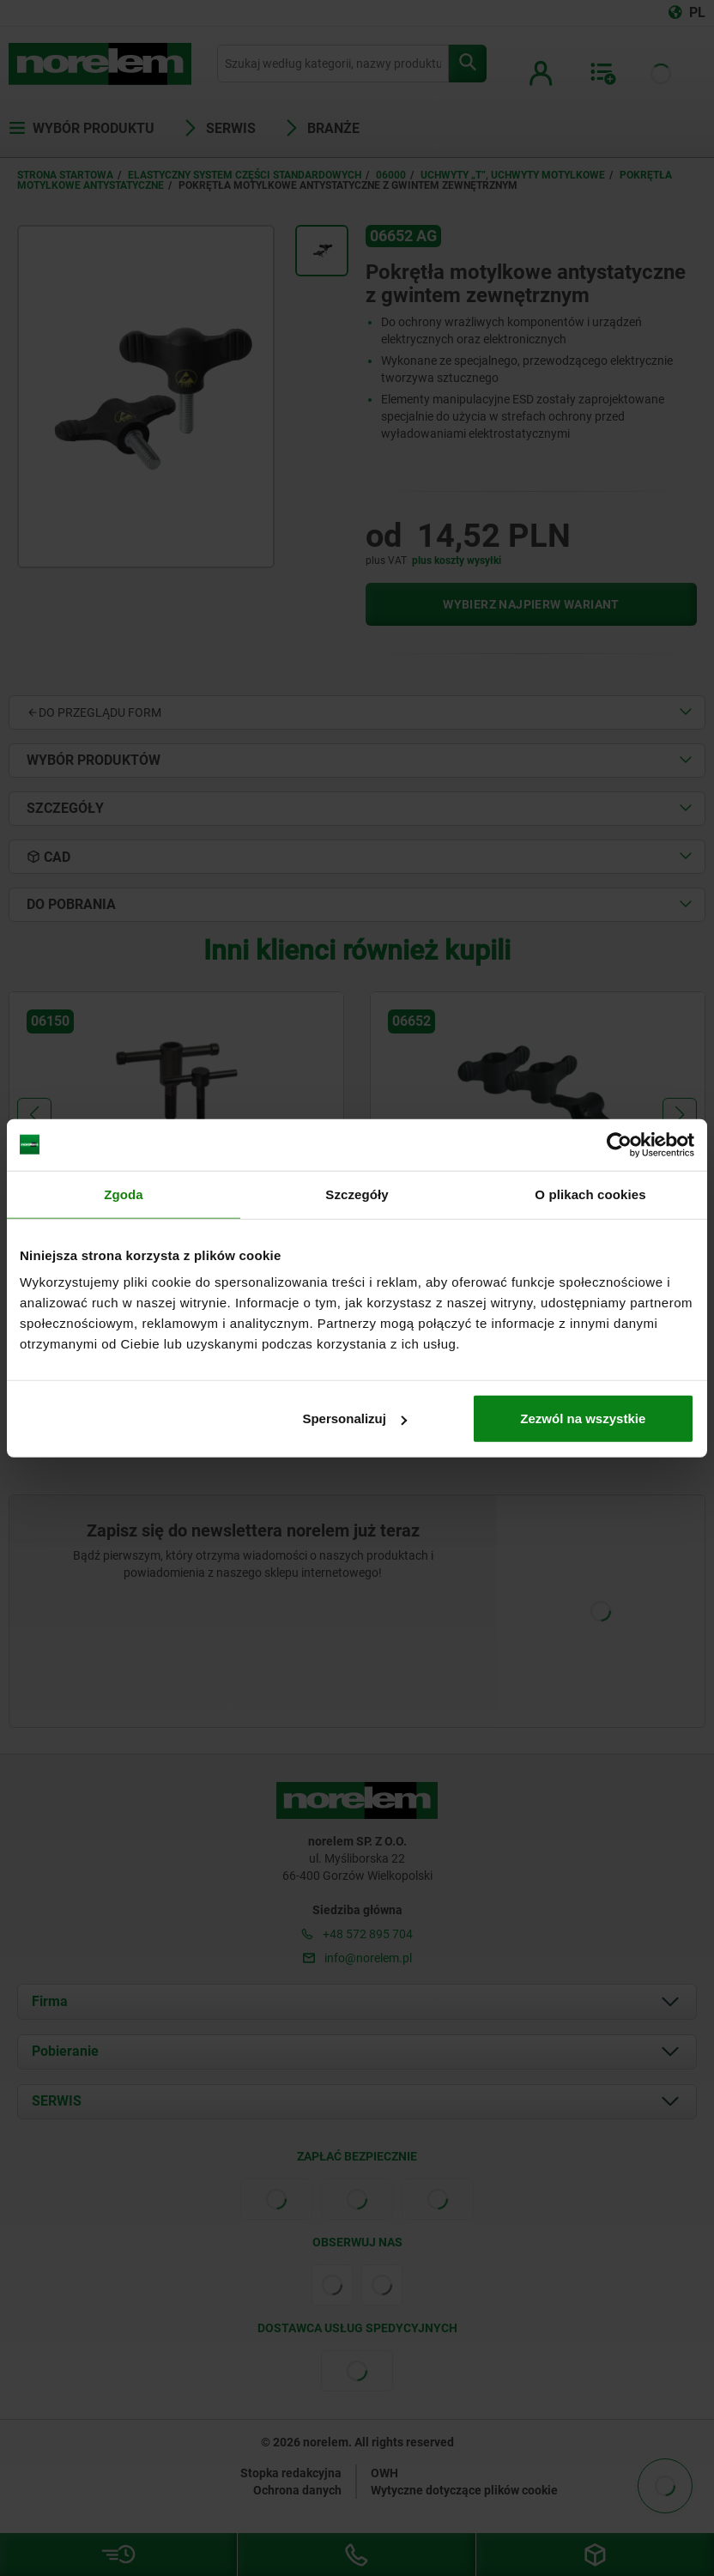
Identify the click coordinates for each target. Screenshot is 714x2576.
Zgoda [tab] (123, 1193)
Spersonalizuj (354, 1418)
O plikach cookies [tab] (590, 1193)
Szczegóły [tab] (356, 1193)
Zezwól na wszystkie (582, 1418)
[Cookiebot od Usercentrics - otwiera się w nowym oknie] (619, 1144)
